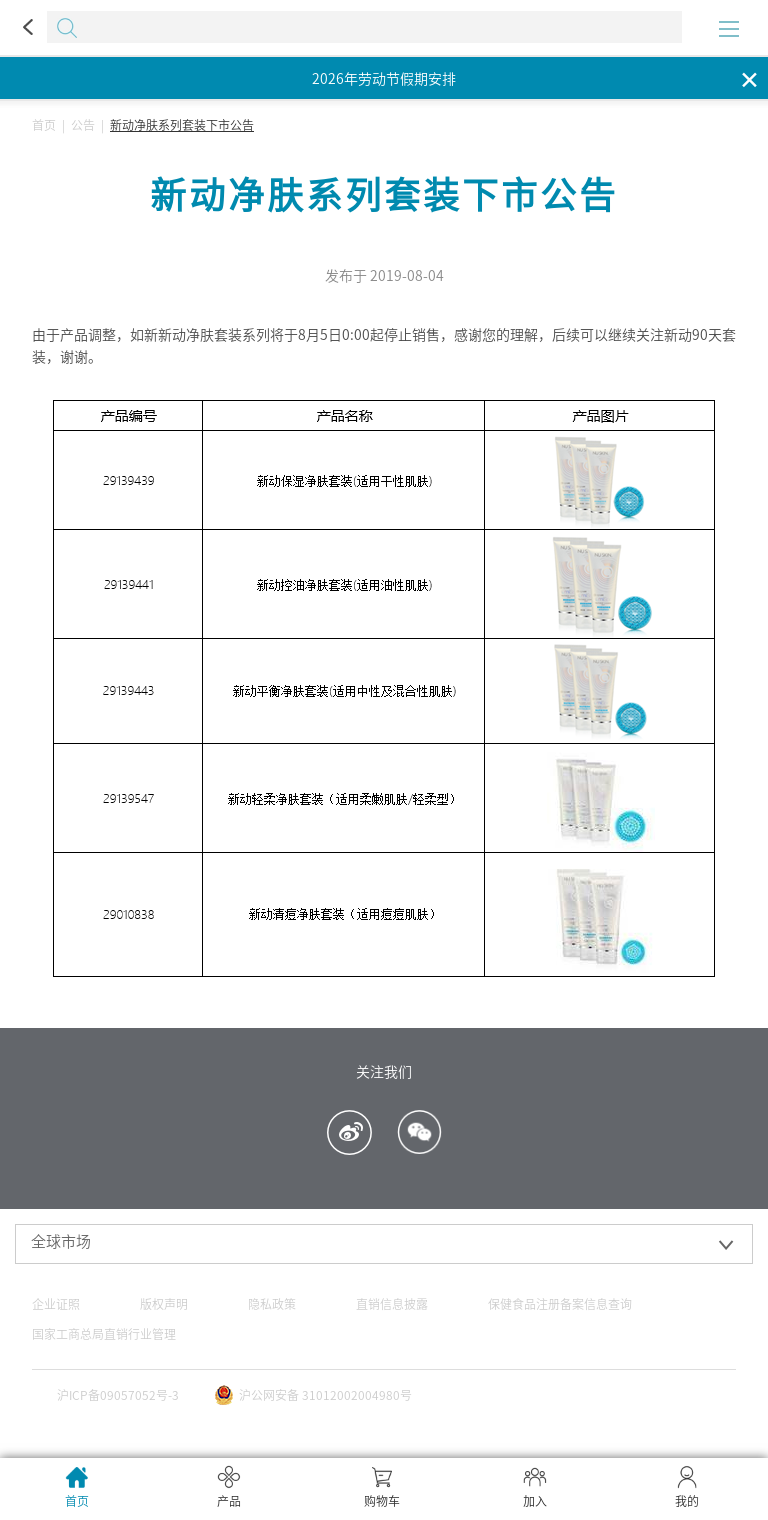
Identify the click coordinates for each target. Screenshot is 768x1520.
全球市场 (61, 1241)
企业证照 (56, 1304)
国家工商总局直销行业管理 (104, 1334)
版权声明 (164, 1304)
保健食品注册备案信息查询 (560, 1304)
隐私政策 (272, 1304)
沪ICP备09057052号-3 (118, 1395)
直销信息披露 (392, 1304)
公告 (83, 125)
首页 (44, 125)
